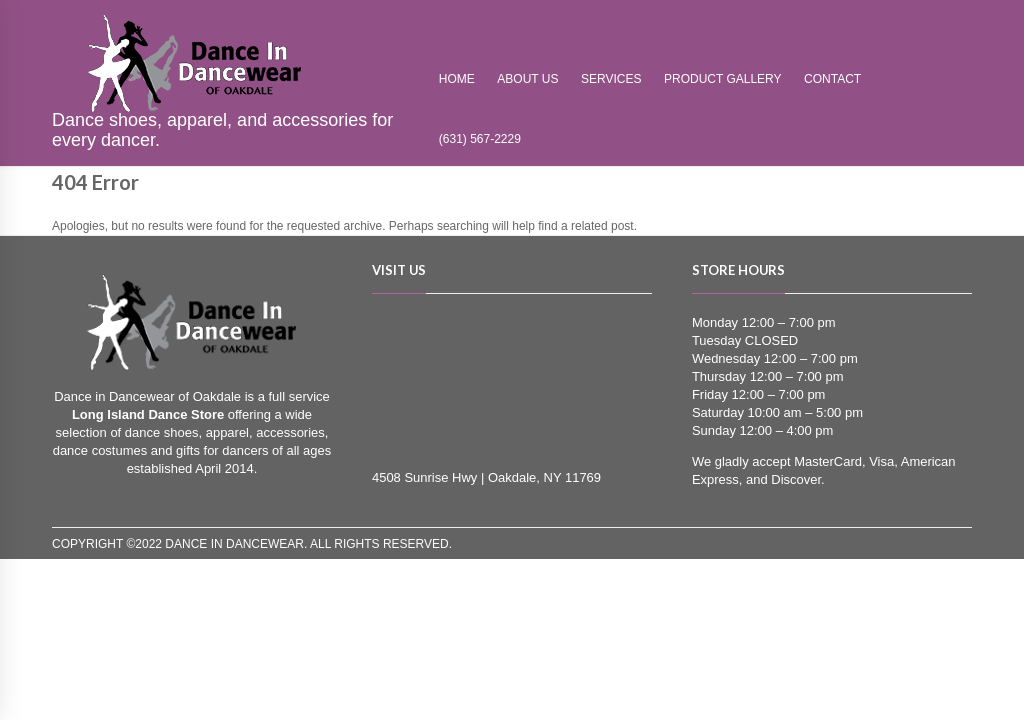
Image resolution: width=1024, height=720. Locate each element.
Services (611, 79)
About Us (527, 79)
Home (457, 79)
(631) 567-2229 (480, 139)
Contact (832, 79)
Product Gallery (723, 79)
